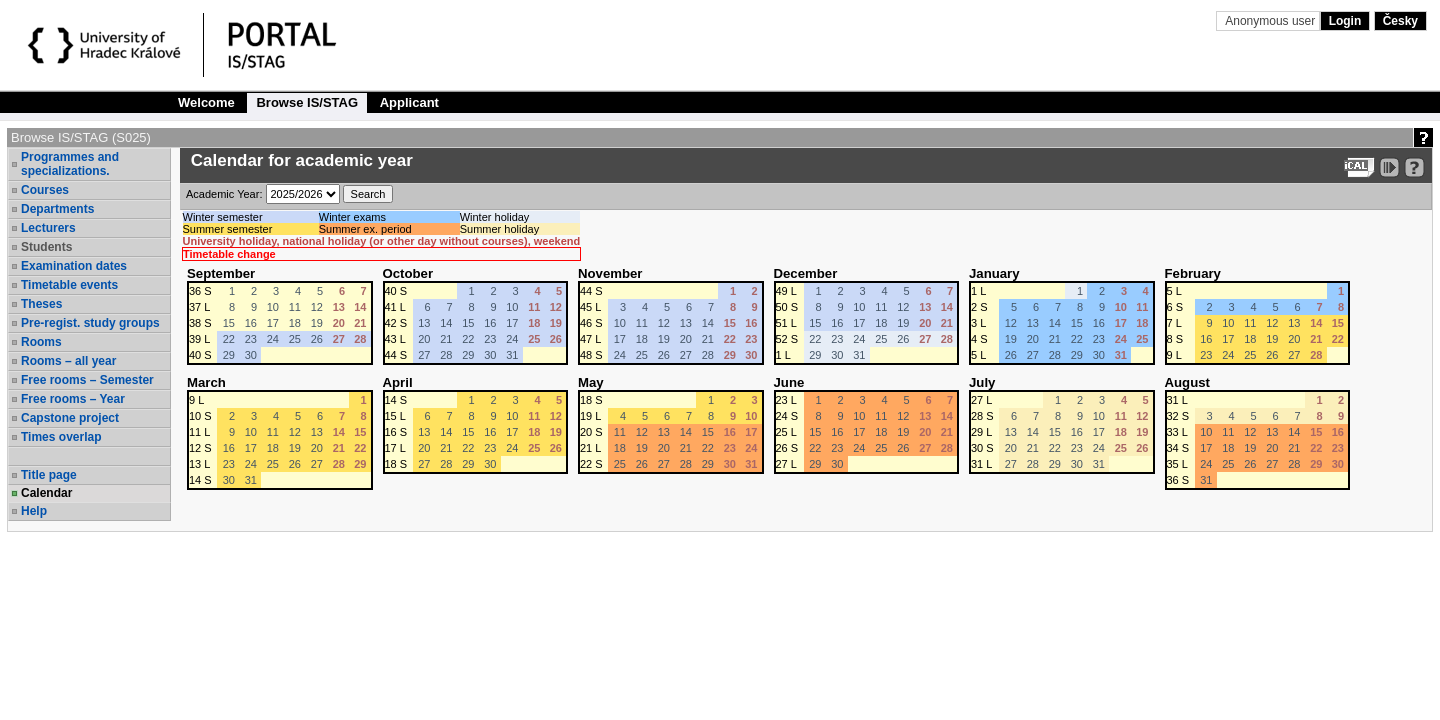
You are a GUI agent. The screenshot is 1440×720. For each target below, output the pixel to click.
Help (34, 511)
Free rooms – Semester (87, 380)
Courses (45, 190)
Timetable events (69, 285)
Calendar (46, 493)
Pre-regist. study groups (90, 323)
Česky (1400, 21)
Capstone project (70, 418)
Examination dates (74, 266)
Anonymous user (1271, 21)
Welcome (206, 102)
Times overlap (61, 437)
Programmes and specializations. (70, 164)
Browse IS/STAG (307, 102)
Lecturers (48, 228)
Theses (41, 304)
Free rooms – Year (73, 399)
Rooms (41, 342)
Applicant (409, 102)
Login (1345, 21)
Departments (57, 209)
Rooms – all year (68, 361)
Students (46, 247)
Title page (49, 475)
